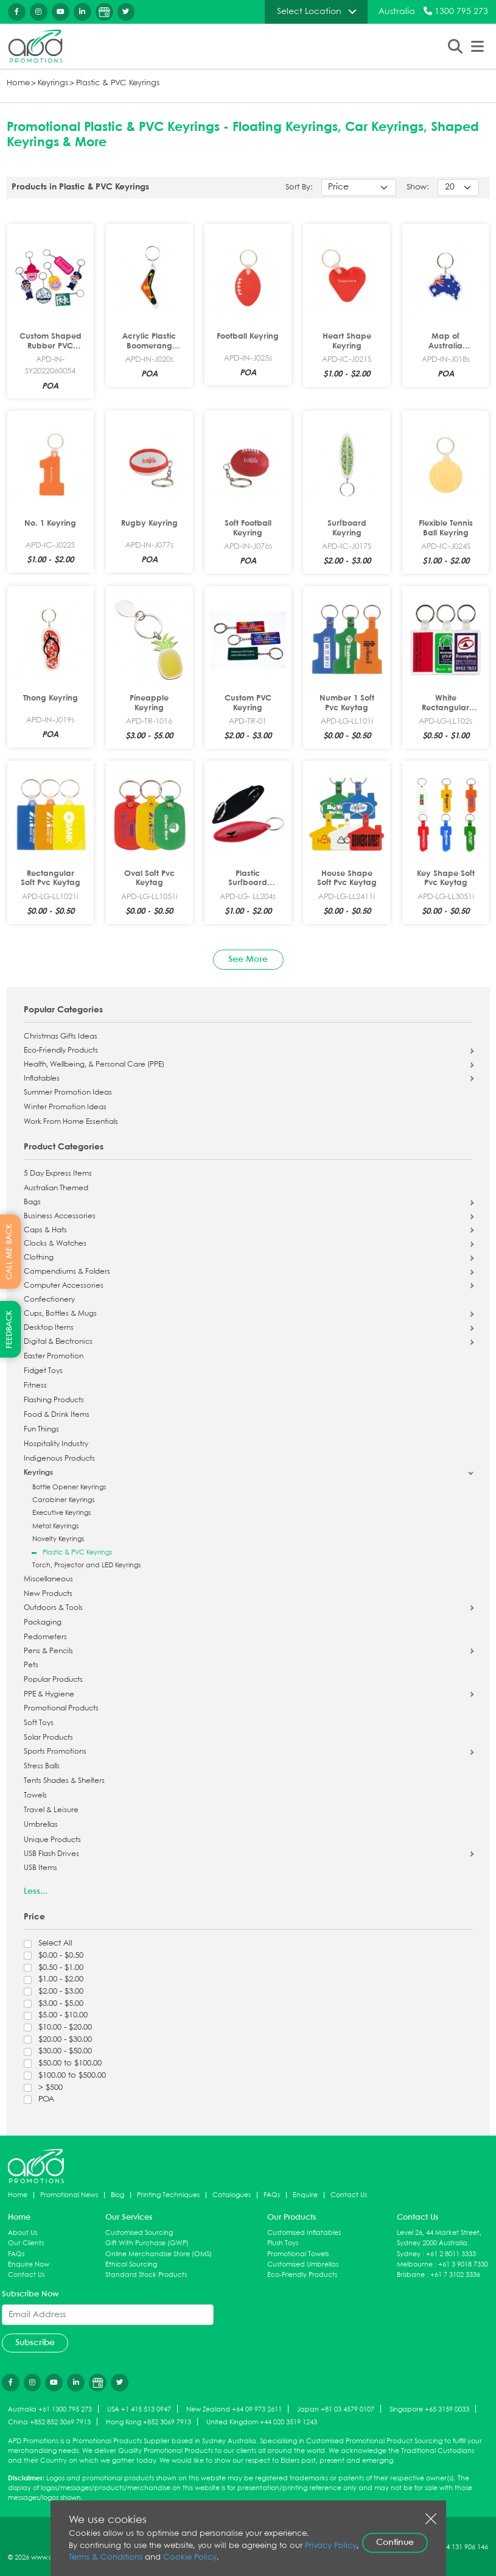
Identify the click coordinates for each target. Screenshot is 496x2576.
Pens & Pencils (48, 1651)
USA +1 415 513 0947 (139, 2409)
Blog (117, 2195)
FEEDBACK (9, 1329)
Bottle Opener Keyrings (69, 1487)
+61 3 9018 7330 (463, 2264)
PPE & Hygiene (49, 1694)
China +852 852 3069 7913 (49, 2422)
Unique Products (52, 1840)
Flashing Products (54, 1400)
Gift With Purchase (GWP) (147, 2243)
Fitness (35, 1385)
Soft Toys (39, 1723)
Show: (418, 187)
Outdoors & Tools (53, 1608)
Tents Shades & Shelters (64, 1781)
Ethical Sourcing (131, 2264)
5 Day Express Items (58, 1173)
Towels (35, 1795)
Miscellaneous (48, 1579)
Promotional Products (61, 1708)
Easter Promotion (53, 1356)
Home (18, 83)
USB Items (40, 1868)
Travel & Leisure (51, 1810)
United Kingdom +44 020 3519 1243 (261, 2422)
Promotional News (69, 2195)
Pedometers (45, 1637)
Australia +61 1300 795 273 (50, 2409)
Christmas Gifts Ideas (60, 1036)
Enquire (305, 2195)
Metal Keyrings (55, 1526)
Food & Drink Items (56, 1415)
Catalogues (231, 2195)
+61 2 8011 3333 (451, 2254)
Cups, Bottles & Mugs (60, 1314)
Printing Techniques (168, 2195)
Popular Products (53, 1680)
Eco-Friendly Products (61, 1050)
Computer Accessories (63, 1286)
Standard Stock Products (146, 2274)
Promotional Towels (298, 2254)
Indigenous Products (59, 1459)
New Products (48, 1594)
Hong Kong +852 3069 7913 (148, 2422)
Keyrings (53, 83)
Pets (31, 1665)
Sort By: (299, 187)
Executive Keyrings (61, 1512)
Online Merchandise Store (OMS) (158, 2254)
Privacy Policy (331, 2546)
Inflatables (42, 1078)
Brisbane (411, 2274)
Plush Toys (282, 2243)
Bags (32, 1202)
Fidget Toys (43, 1371)
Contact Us (348, 2195)
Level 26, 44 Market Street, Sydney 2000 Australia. (439, 2237)
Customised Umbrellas (302, 2264)
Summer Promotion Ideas (68, 1092)
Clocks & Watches (55, 1243)
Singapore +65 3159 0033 (429, 2409)
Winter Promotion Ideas (65, 1107)
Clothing (39, 1258)
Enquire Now (28, 2264)
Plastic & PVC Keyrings (117, 83)
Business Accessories (60, 1216)
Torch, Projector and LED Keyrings (86, 1565)
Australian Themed (56, 1188)
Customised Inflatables (304, 2232)
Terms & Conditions (105, 2557)
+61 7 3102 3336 (455, 2274)
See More (248, 959)
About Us (22, 2232)
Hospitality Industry (56, 1444)
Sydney (409, 2254)
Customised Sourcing (139, 2232)
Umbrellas (41, 1825)
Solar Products (48, 1737)
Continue (395, 2542)
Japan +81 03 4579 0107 (335, 2409)
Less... (35, 1891)
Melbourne (415, 2264)
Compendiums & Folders (67, 1272)
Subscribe (35, 2342)
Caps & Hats (45, 1230)
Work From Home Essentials (71, 1122)
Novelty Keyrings (58, 1539)
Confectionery (49, 1300)
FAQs (272, 2195)
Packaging (42, 1622)
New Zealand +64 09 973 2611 (234, 2409)
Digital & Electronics (58, 1342)
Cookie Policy (190, 2557)
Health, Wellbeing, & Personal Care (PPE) (94, 1064)
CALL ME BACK (9, 1251)
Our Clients (26, 2243)
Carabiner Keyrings (63, 1500)
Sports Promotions (55, 1752)
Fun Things (41, 1429)
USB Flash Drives (51, 1854)
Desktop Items (49, 1328)
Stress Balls (42, 1766)
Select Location (309, 11)
